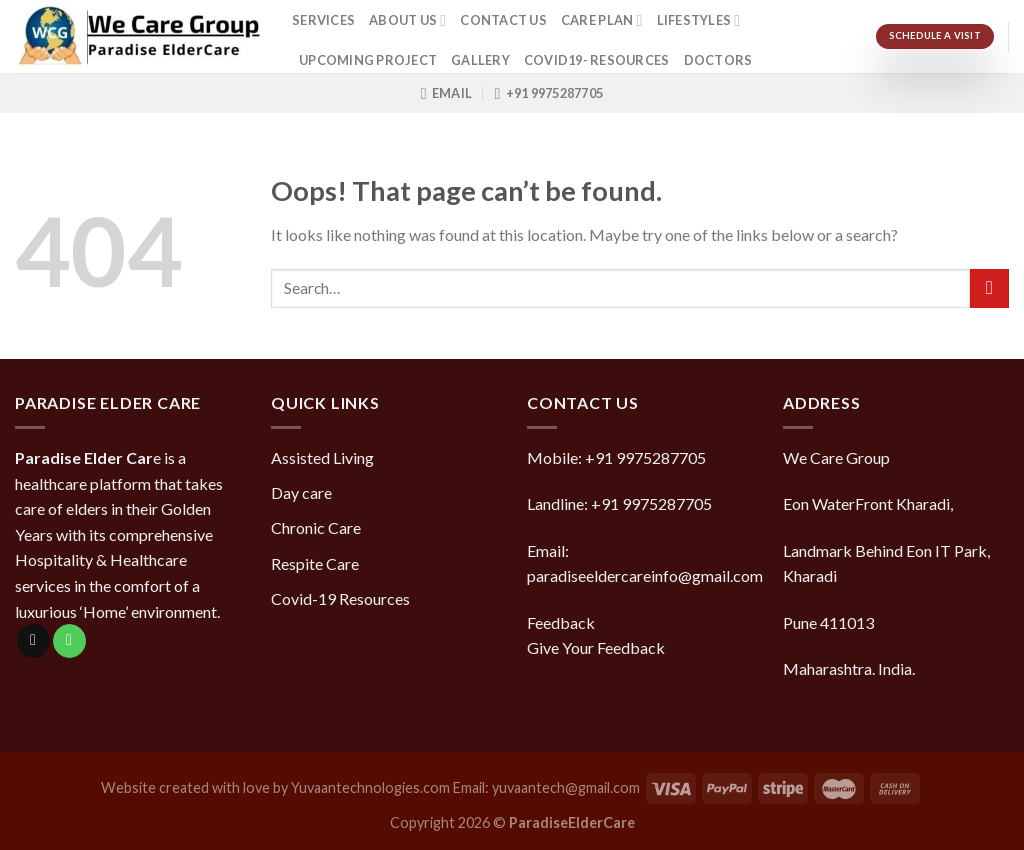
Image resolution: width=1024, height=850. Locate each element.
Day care (301, 492)
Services (323, 20)
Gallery (480, 60)
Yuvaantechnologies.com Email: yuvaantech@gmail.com (465, 787)
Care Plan (602, 20)
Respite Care (315, 563)
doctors (718, 60)
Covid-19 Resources (340, 598)
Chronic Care (316, 527)
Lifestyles (699, 20)
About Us (407, 20)
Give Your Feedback (596, 647)
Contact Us (503, 20)
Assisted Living (322, 457)
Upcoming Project (368, 60)
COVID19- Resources (597, 60)
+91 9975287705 (645, 457)
